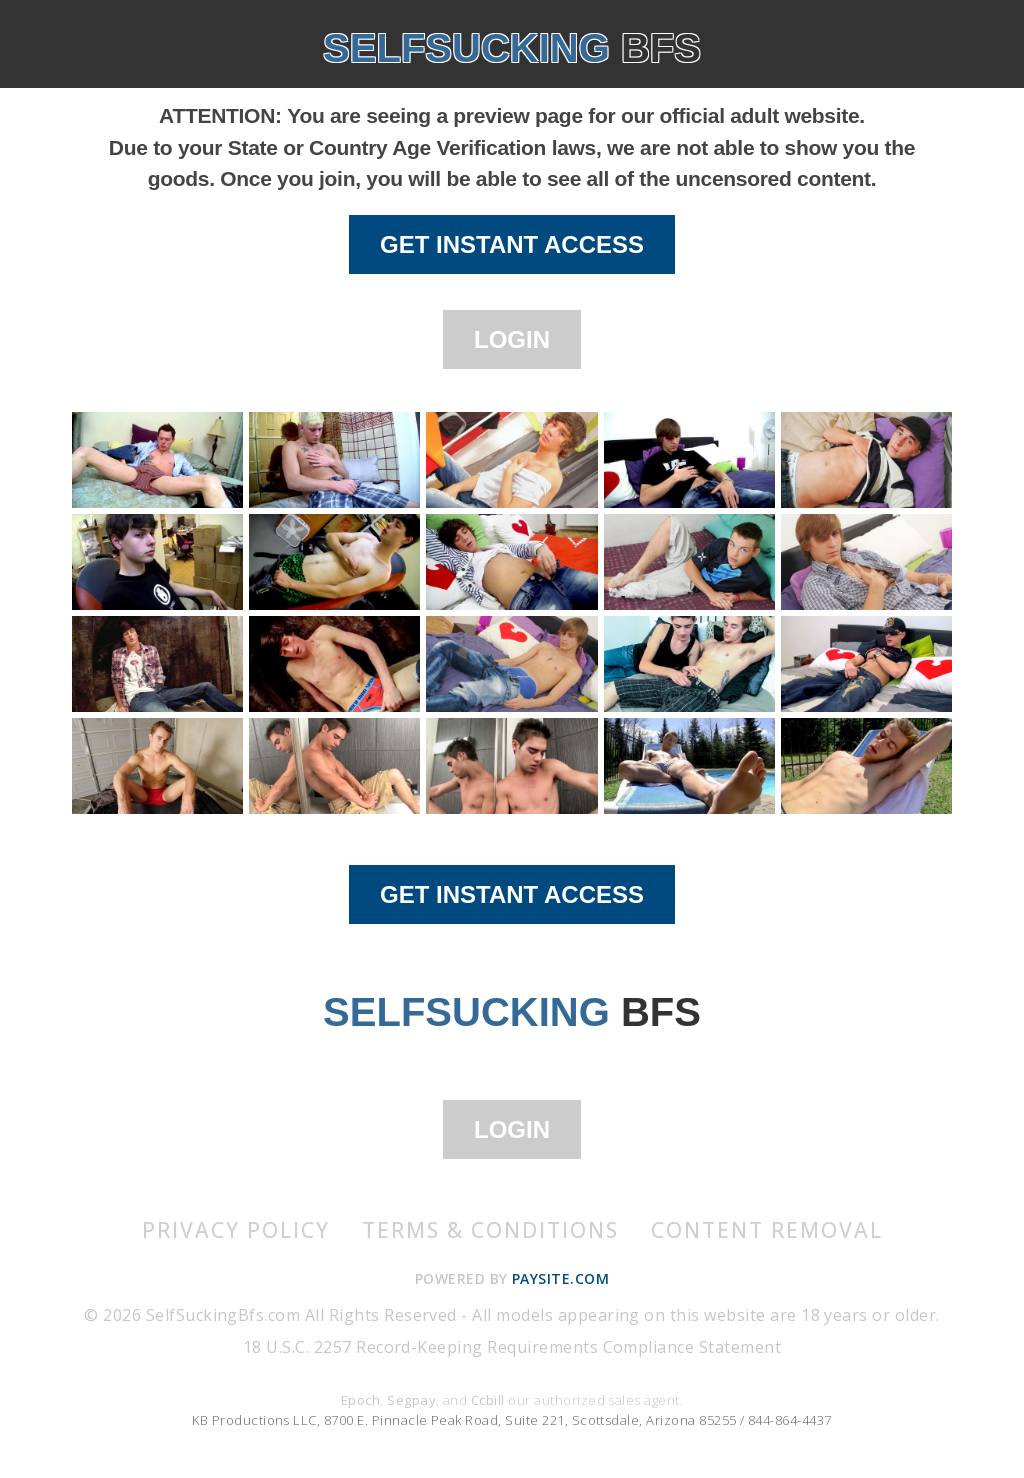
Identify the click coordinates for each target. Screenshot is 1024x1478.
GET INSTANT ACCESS (512, 244)
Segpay (411, 1400)
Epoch (360, 1400)
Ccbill (488, 1400)
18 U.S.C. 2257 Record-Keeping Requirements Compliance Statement (512, 1347)
